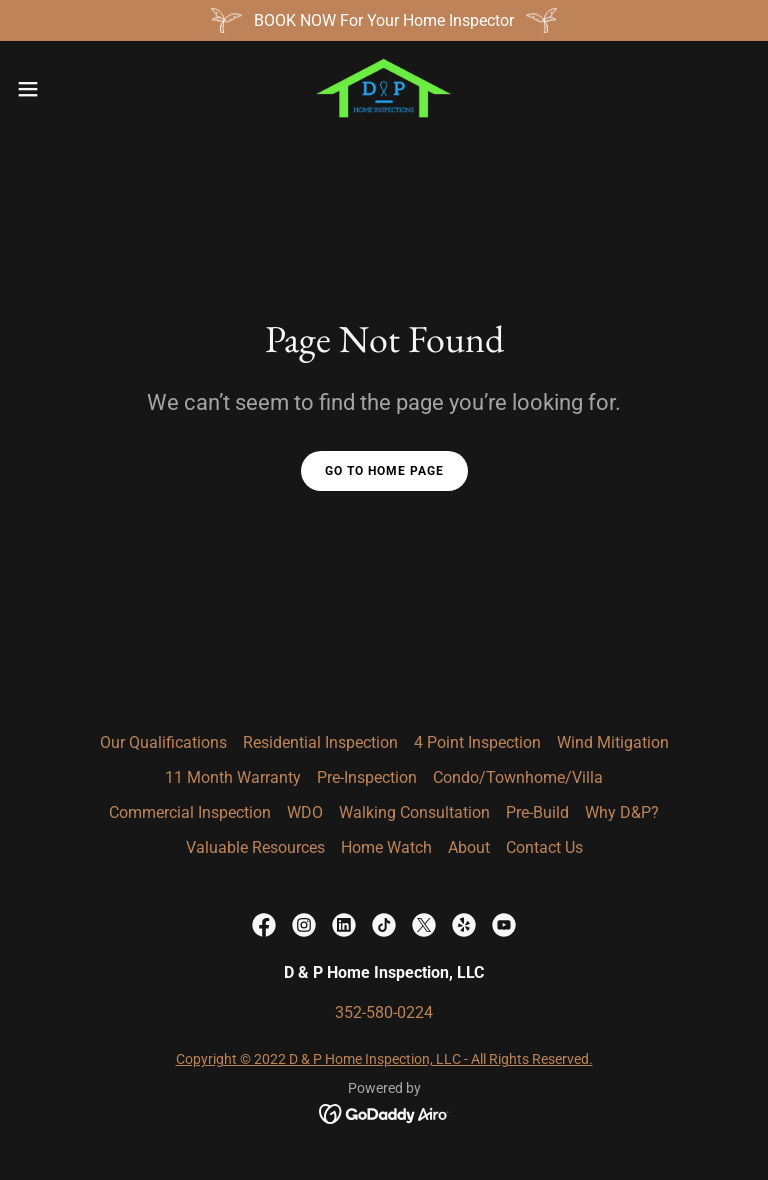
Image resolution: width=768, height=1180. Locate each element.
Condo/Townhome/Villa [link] (518, 777)
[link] (384, 89)
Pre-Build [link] (537, 812)
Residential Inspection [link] (320, 742)
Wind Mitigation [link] (613, 742)
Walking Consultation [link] (414, 812)
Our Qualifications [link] (163, 742)
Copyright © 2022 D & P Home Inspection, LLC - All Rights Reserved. (384, 1059)
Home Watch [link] (386, 847)
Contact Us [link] (544, 847)
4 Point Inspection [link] (477, 742)
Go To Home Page (384, 471)
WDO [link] (305, 812)
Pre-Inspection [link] (367, 777)
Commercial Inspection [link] (190, 812)
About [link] (469, 847)
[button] (64, 89)
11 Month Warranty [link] (233, 777)
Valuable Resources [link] (255, 847)
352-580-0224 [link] (384, 1012)
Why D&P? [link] (622, 812)
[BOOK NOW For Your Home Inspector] (384, 20)
